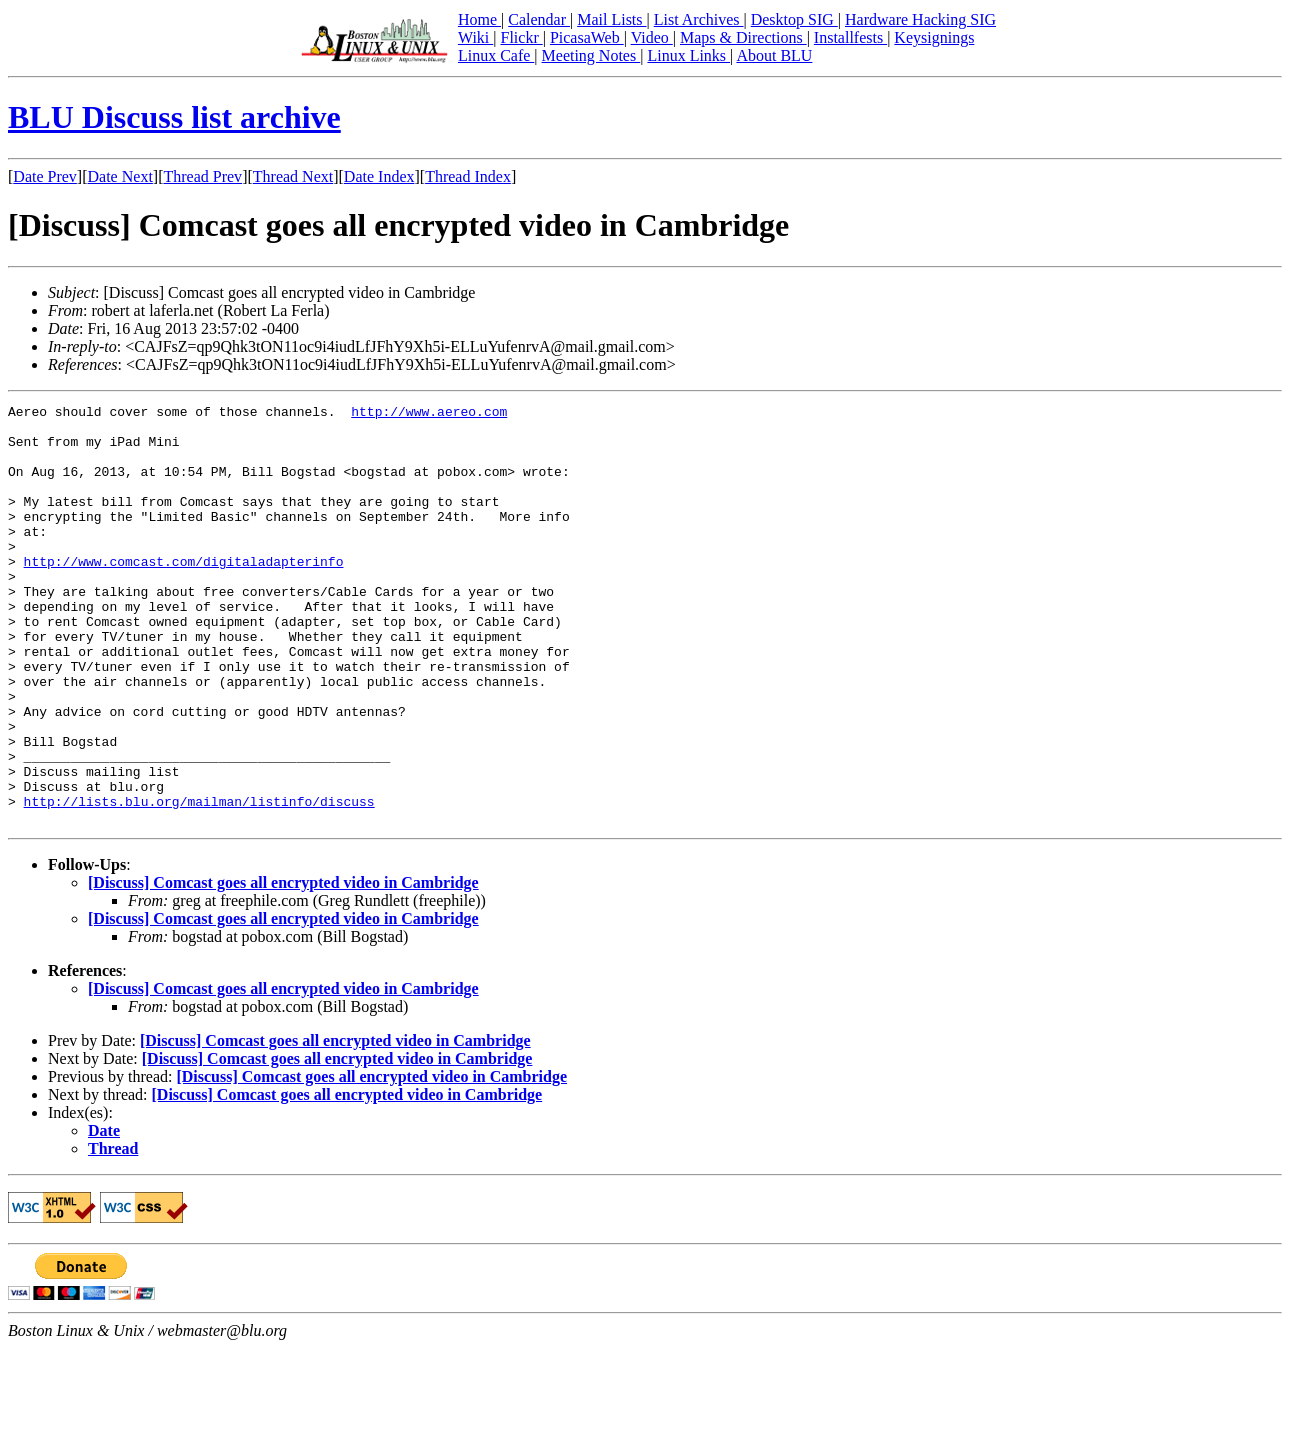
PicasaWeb (587, 37)
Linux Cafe (496, 55)
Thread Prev (202, 176)
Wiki (475, 37)
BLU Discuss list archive (174, 117)
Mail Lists (611, 19)
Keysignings (934, 37)
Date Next (120, 176)
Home (479, 19)
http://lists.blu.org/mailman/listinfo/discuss (199, 882)
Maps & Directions (743, 37)
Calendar (539, 19)
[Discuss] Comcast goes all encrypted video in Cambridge (283, 966)
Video (652, 37)
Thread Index (468, 176)
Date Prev (45, 176)
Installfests (850, 37)
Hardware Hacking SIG (920, 19)
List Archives (699, 19)
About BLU (774, 55)
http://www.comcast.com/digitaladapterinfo (184, 594)
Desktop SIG (794, 19)
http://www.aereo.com (429, 414)
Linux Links (688, 55)
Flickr (521, 37)
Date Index (379, 176)
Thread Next (293, 176)
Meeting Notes (591, 55)
